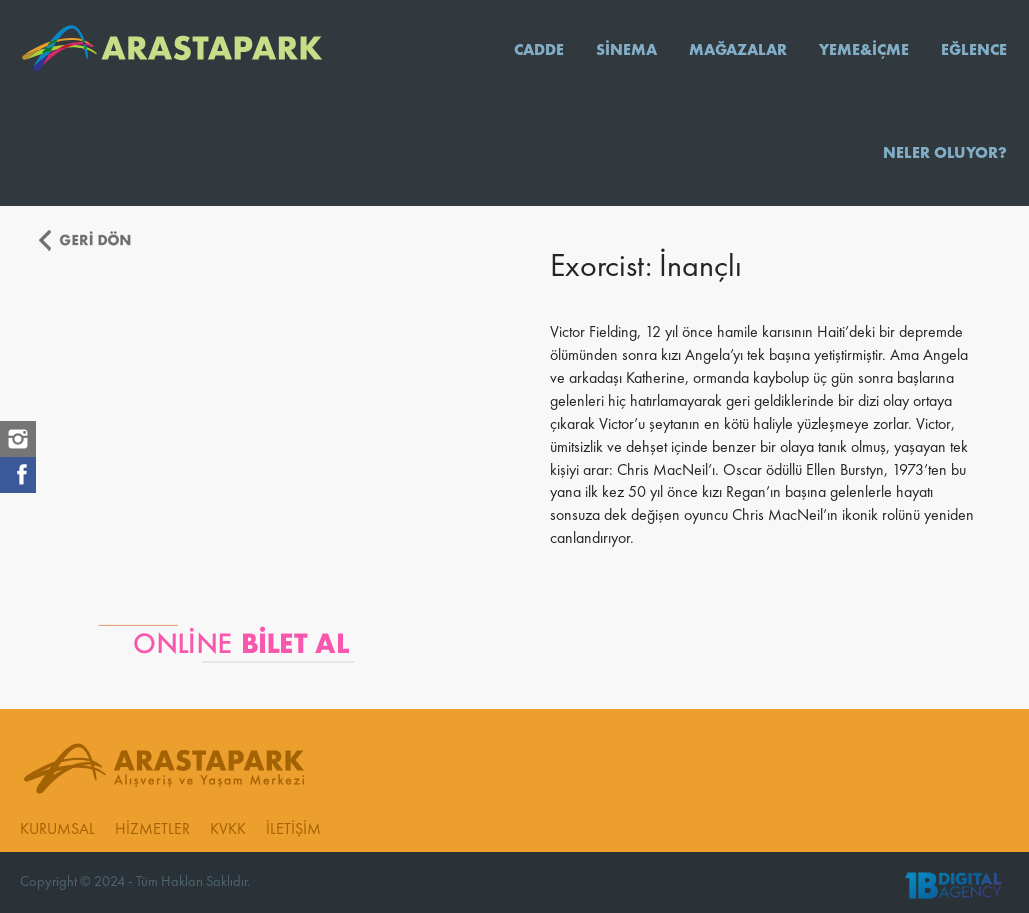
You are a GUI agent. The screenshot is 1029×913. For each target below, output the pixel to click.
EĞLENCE (974, 51)
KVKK (228, 830)
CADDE (539, 51)
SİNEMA (626, 51)
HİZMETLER (152, 830)
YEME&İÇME (864, 51)
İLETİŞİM (293, 830)
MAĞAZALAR (738, 51)
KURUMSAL (57, 830)
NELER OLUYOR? (945, 154)
